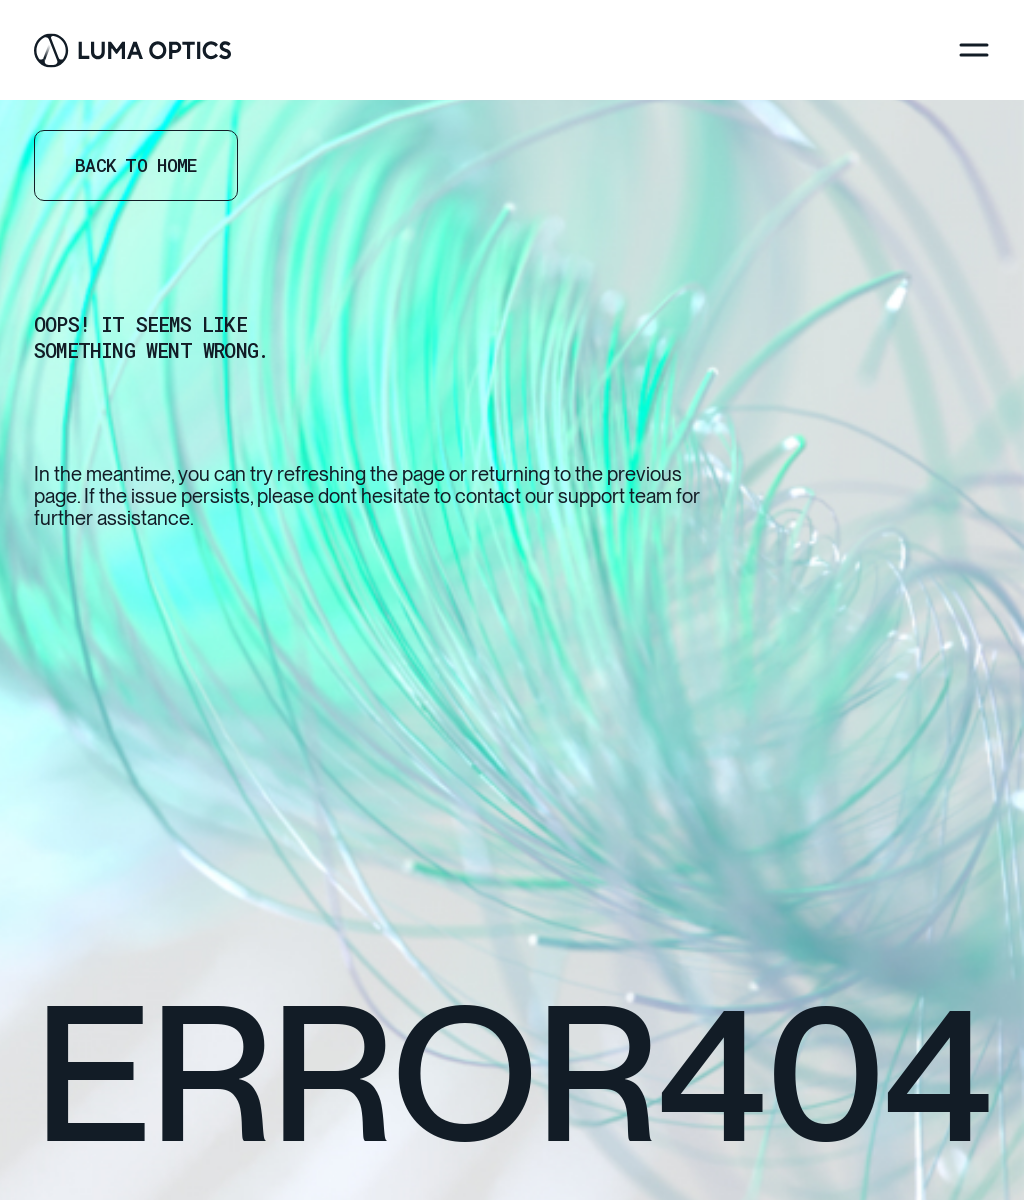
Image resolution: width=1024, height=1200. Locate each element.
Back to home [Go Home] (136, 165)
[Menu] (974, 50)
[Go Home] (132, 50)
